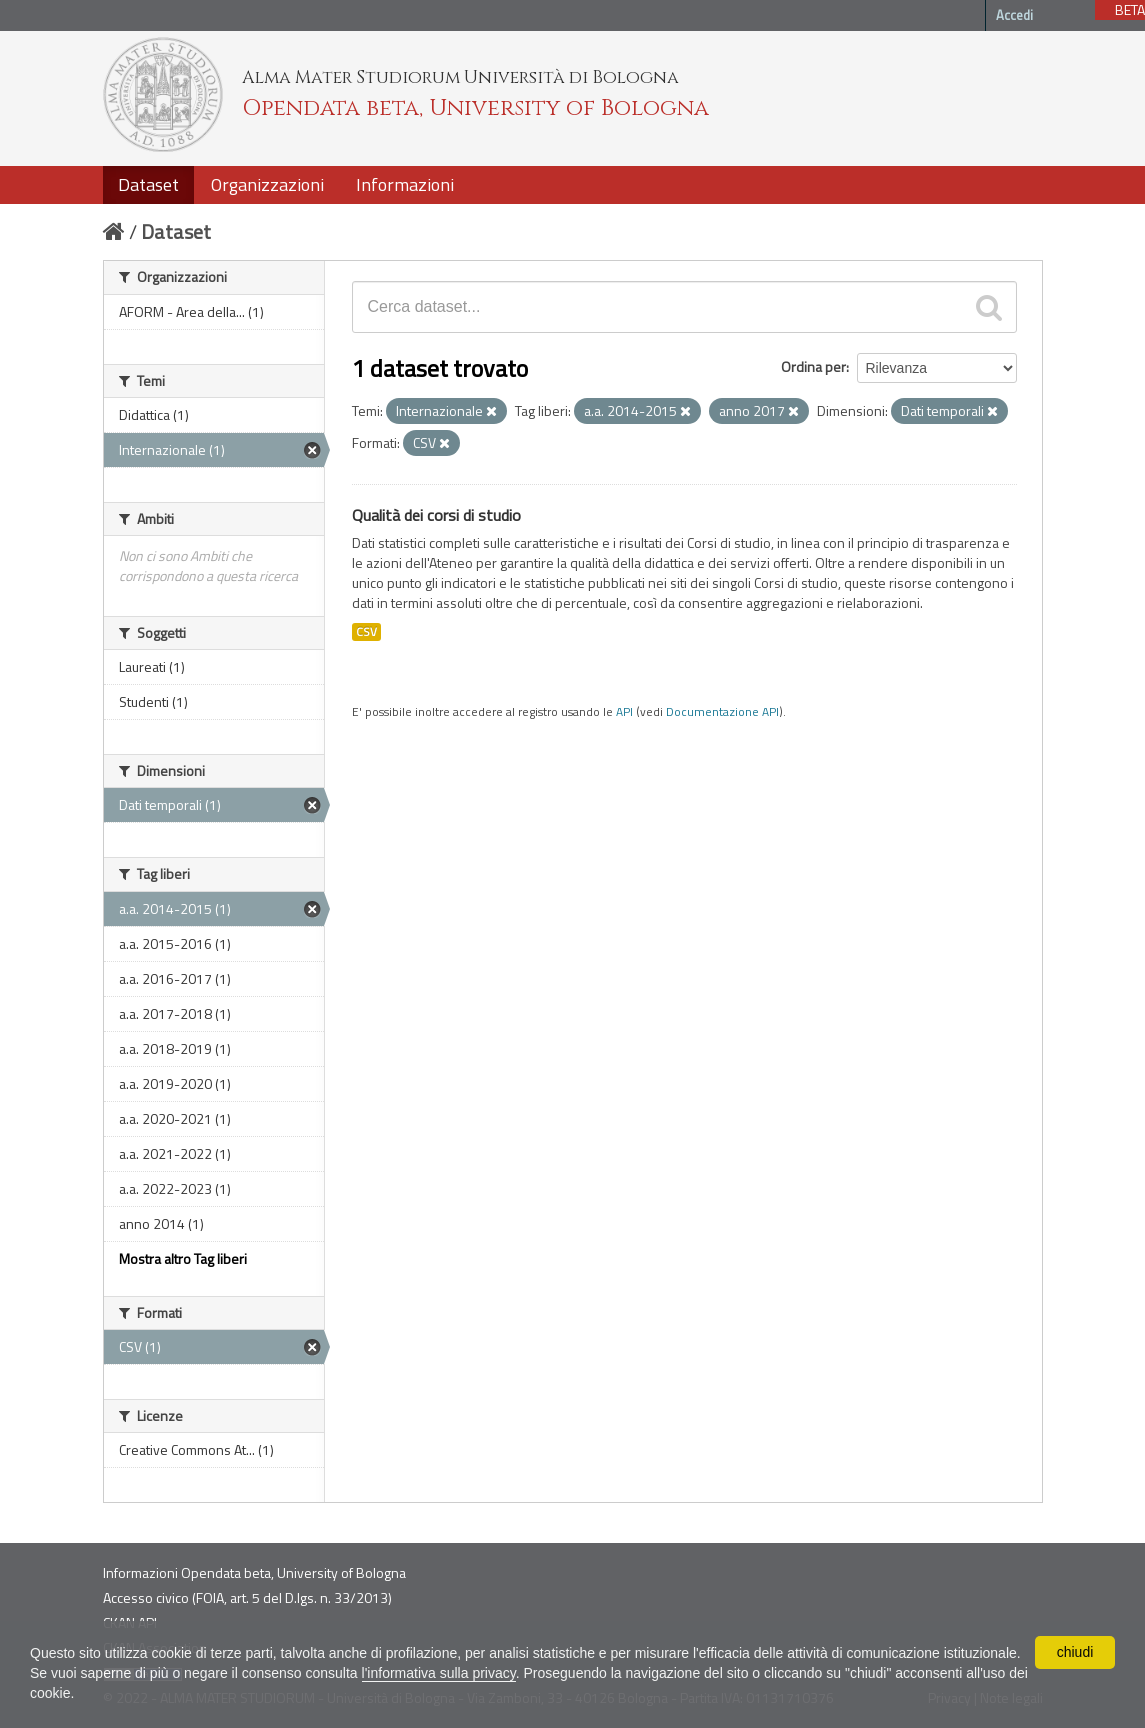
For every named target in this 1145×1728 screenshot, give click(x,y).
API (624, 712)
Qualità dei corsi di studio (436, 515)
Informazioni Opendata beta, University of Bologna (254, 1572)
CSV (366, 632)
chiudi (1075, 1652)
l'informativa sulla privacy (439, 1673)
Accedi (1014, 15)
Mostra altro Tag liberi (183, 1258)
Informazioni (405, 184)
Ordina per (813, 366)
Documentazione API (722, 712)
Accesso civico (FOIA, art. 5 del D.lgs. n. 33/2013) (247, 1597)
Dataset (148, 184)
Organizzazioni (267, 184)
